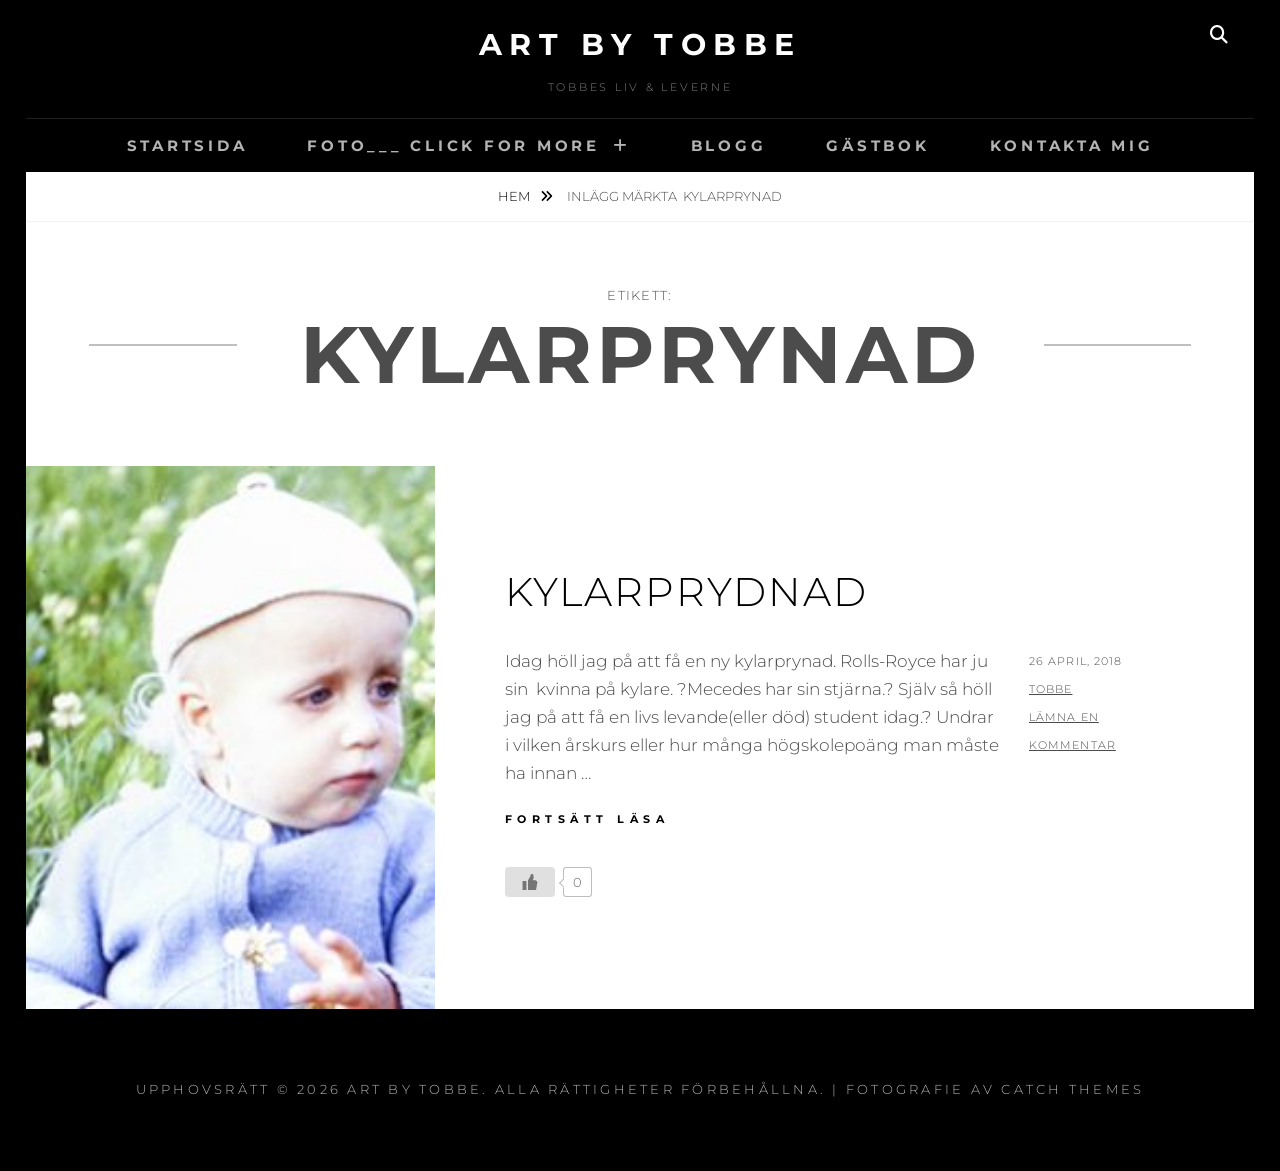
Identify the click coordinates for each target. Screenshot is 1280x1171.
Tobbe (1051, 689)
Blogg (729, 145)
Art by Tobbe (640, 44)
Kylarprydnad (686, 591)
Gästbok (877, 145)
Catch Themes (1072, 1089)
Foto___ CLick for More (453, 145)
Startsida (187, 145)
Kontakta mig (1072, 145)
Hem (515, 196)
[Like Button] (530, 882)
